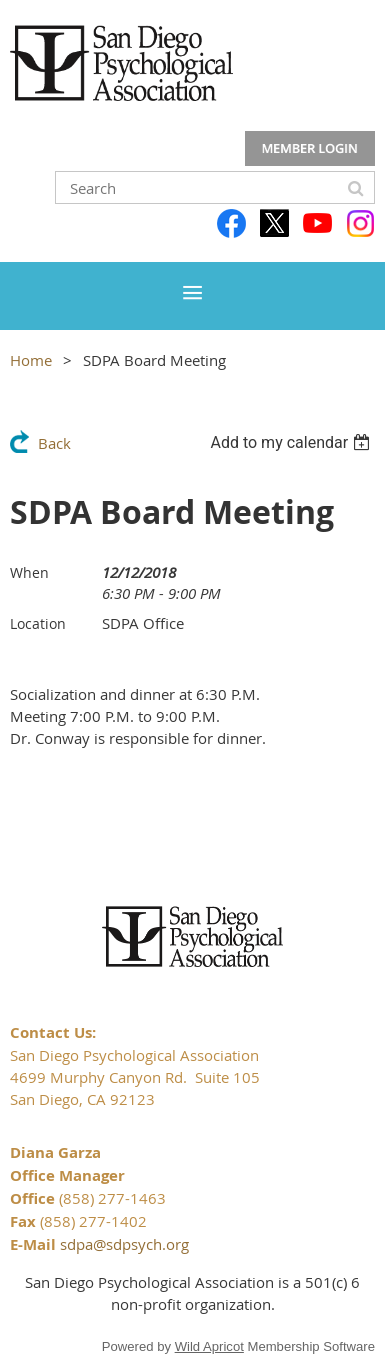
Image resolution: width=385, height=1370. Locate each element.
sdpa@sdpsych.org (124, 1244)
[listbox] (292, 442)
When (29, 572)
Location (38, 623)
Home (31, 360)
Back (54, 443)
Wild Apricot (209, 1346)
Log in (310, 149)
